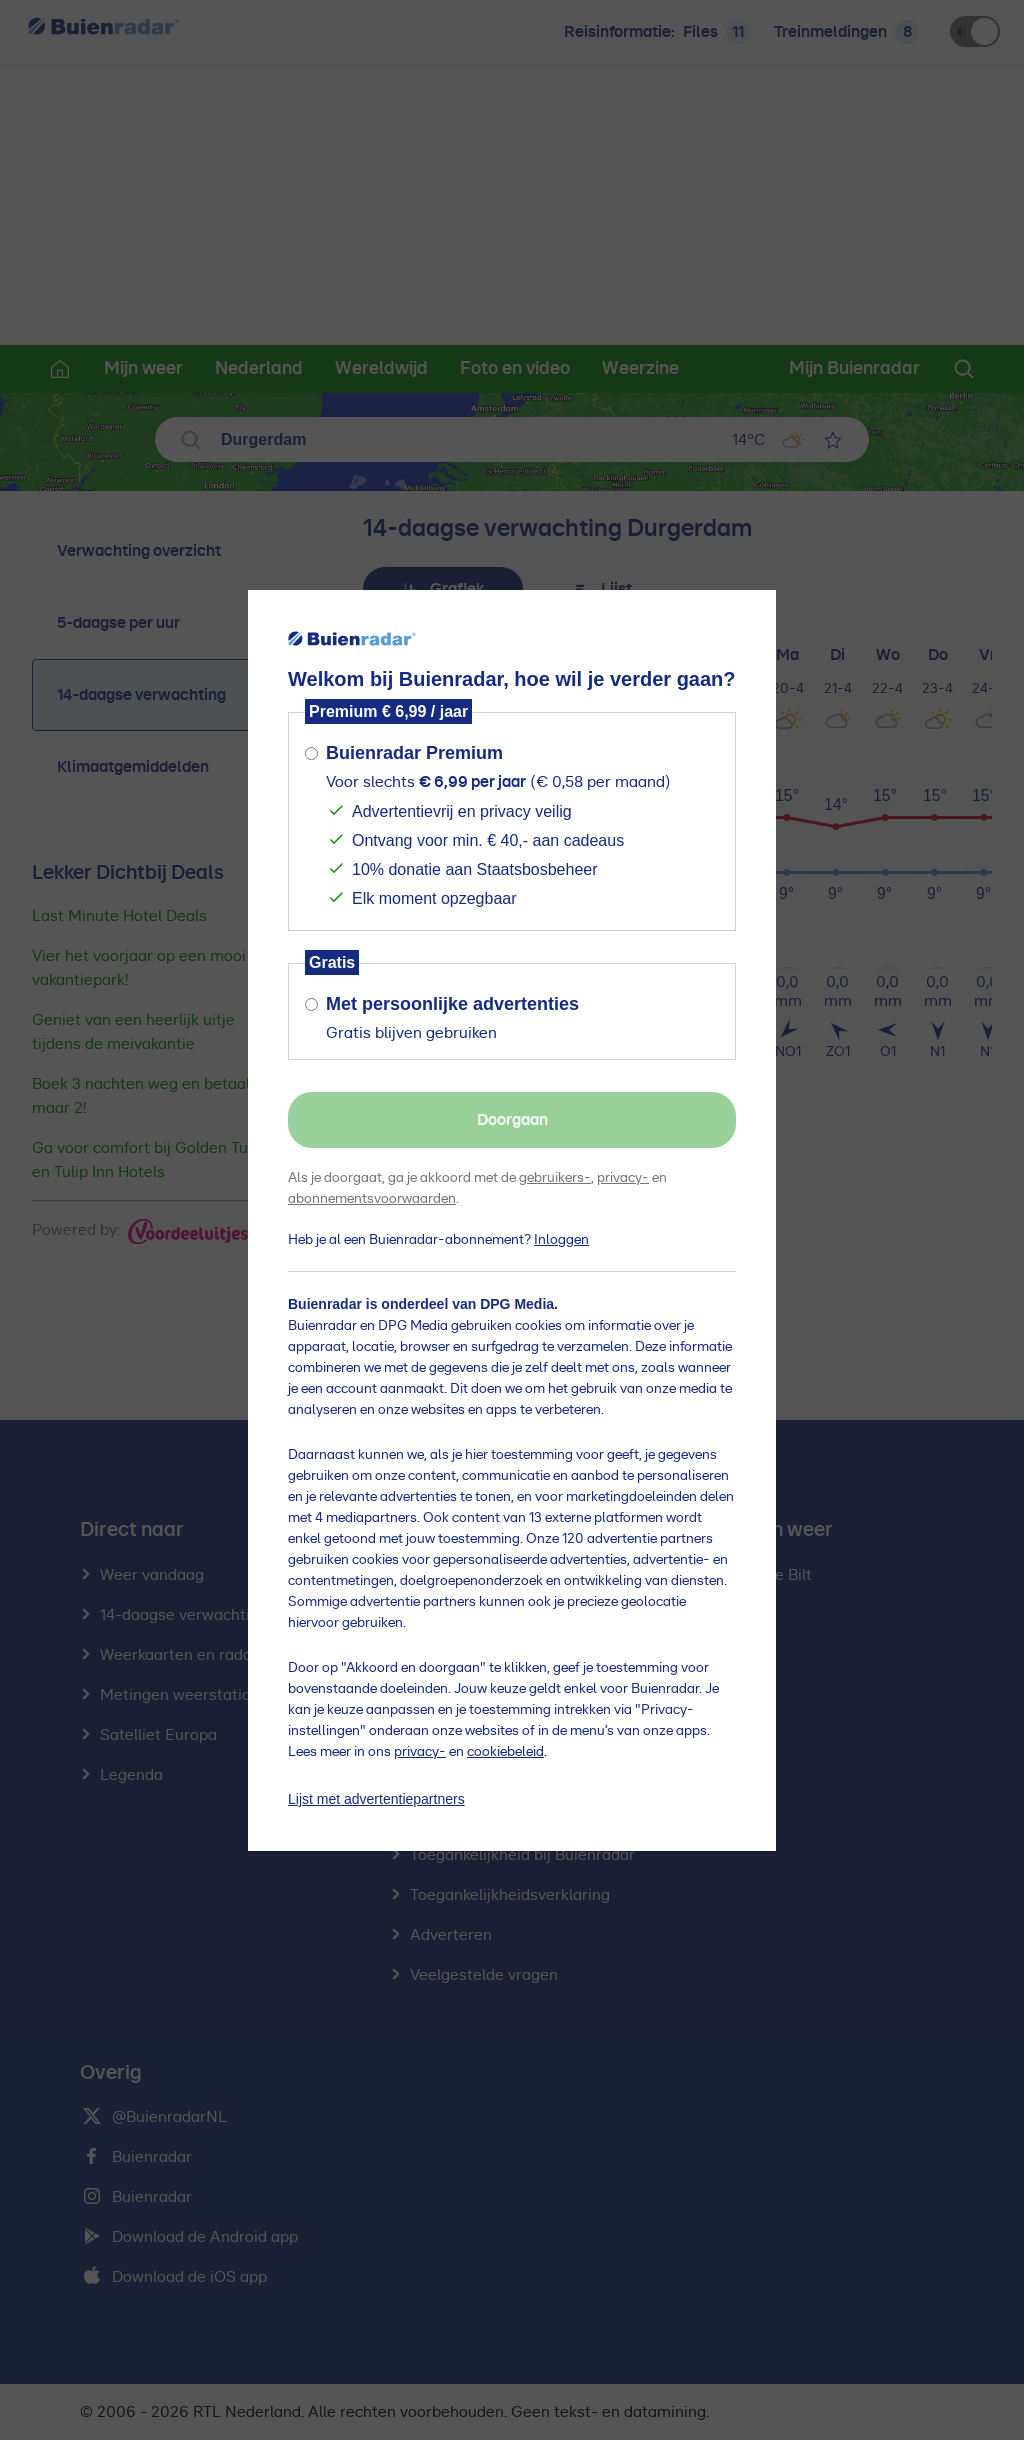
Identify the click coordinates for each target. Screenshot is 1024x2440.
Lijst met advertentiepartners (376, 1799)
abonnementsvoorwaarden (372, 1199)
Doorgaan (512, 1120)
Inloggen (561, 1240)
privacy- (623, 1178)
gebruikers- (555, 1178)
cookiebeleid (505, 1752)
